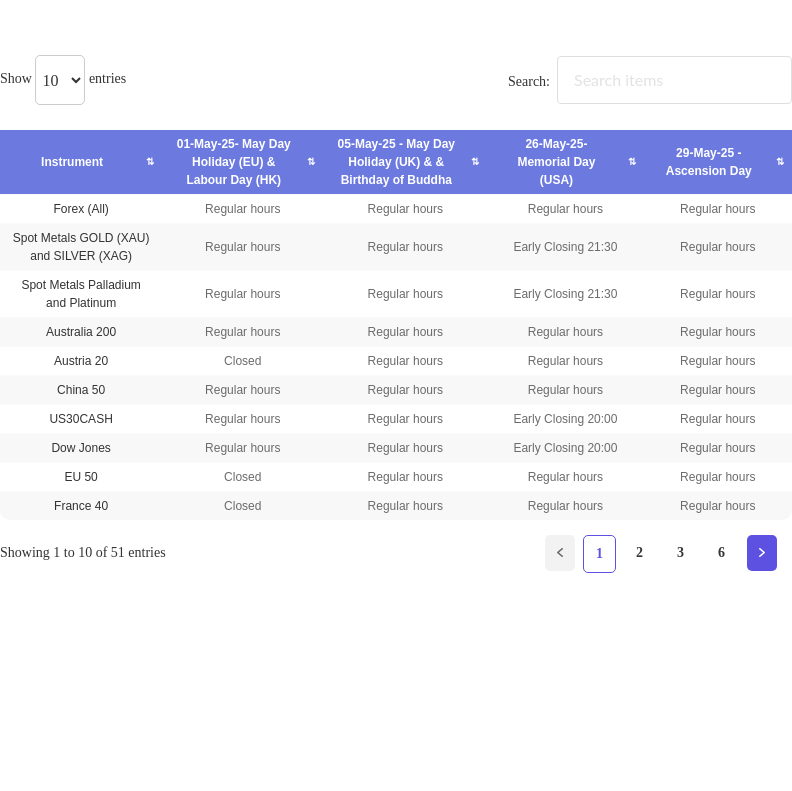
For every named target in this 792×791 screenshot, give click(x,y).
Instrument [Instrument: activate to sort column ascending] (72, 162)
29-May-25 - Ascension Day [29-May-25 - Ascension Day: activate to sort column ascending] (709, 162)
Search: (650, 81)
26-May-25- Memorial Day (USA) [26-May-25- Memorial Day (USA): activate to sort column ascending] (556, 162)
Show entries (63, 78)
